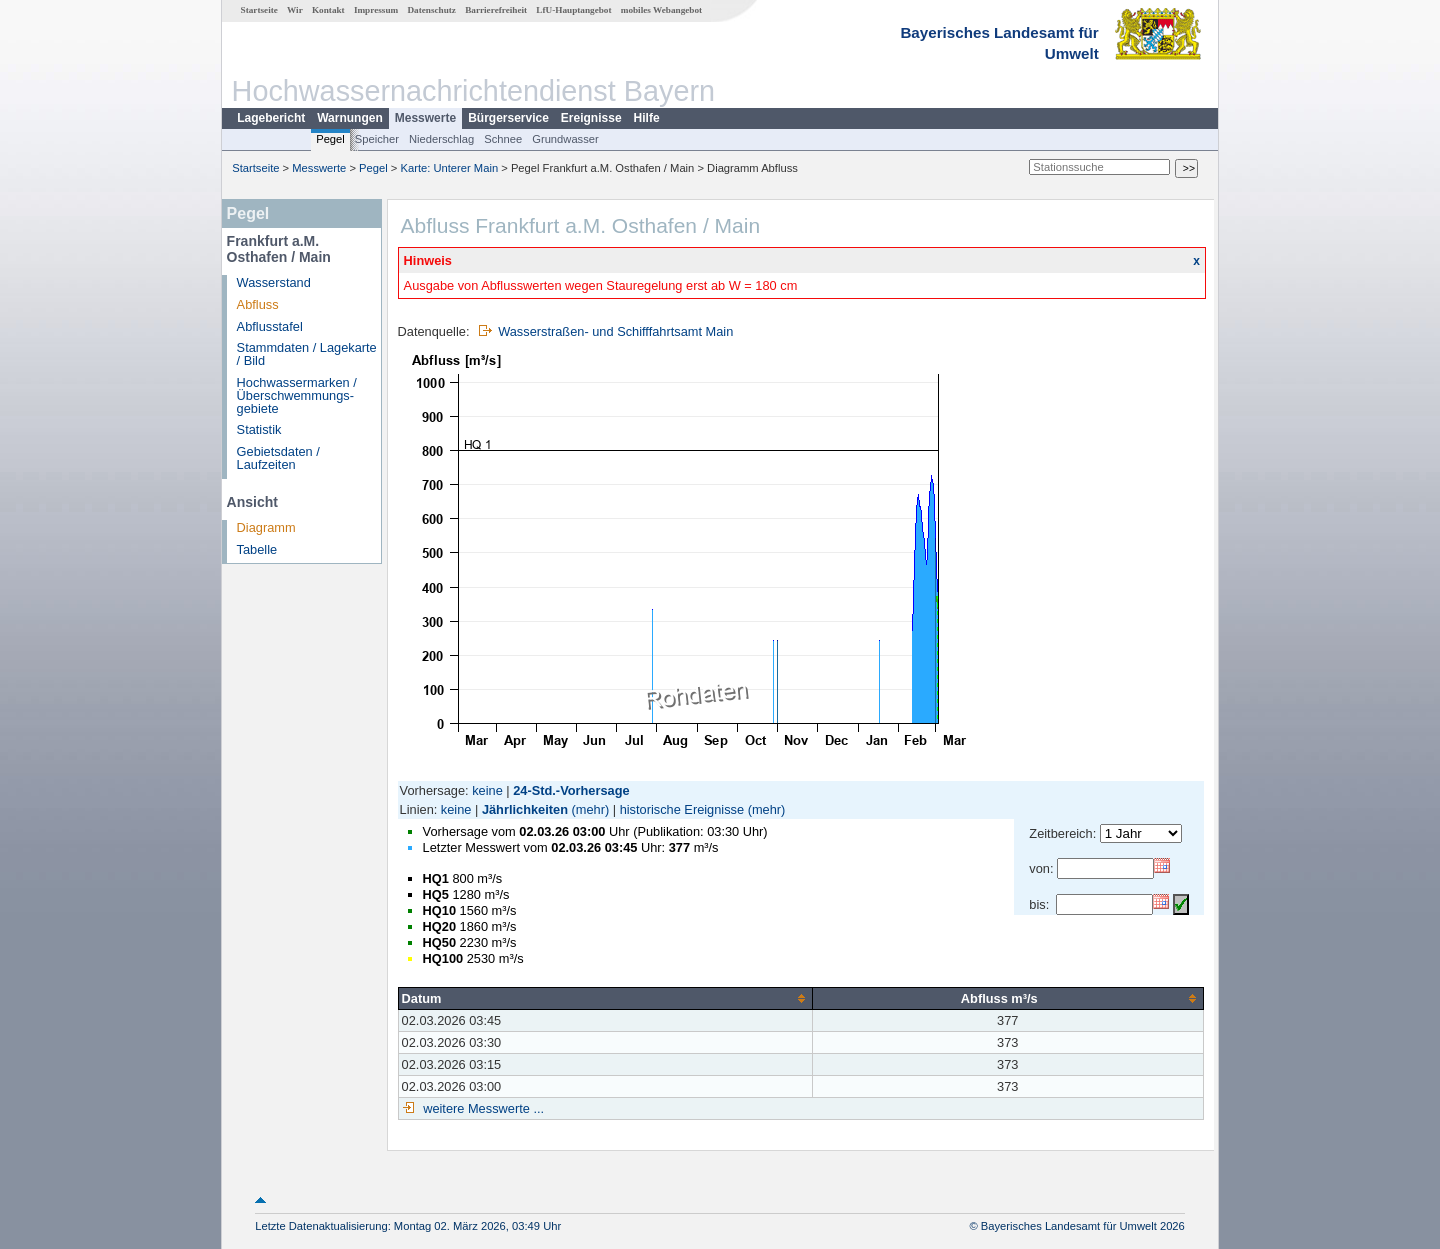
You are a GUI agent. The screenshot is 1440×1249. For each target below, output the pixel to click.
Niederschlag (441, 139)
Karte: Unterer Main (450, 168)
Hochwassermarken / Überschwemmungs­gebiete (297, 395)
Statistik (259, 429)
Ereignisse (591, 118)
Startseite (259, 10)
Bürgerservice (508, 118)
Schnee (503, 139)
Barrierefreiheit (496, 10)
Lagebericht (271, 118)
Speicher (377, 139)
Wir (295, 10)
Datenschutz (431, 10)
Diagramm (266, 527)
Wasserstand (274, 282)
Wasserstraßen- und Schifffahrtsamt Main (615, 331)
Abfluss (258, 304)
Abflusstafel (270, 326)
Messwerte (425, 118)
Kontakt (328, 10)
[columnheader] (605, 998)
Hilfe (647, 118)
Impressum (376, 10)
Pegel (330, 139)
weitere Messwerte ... (482, 1108)
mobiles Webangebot (661, 10)
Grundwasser (565, 139)
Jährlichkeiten (525, 809)
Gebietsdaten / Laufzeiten (278, 458)
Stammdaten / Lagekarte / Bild (307, 354)
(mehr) (591, 809)
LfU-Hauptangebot (573, 10)
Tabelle (257, 549)
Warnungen (350, 118)
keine (487, 790)
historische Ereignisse (682, 809)
